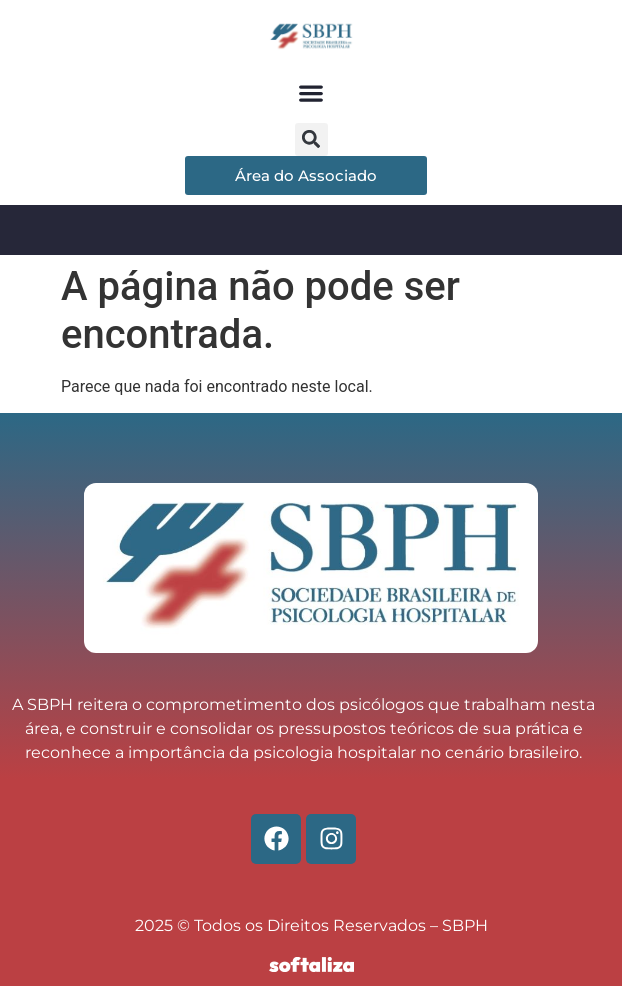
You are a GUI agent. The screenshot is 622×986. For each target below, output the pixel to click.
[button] (311, 93)
